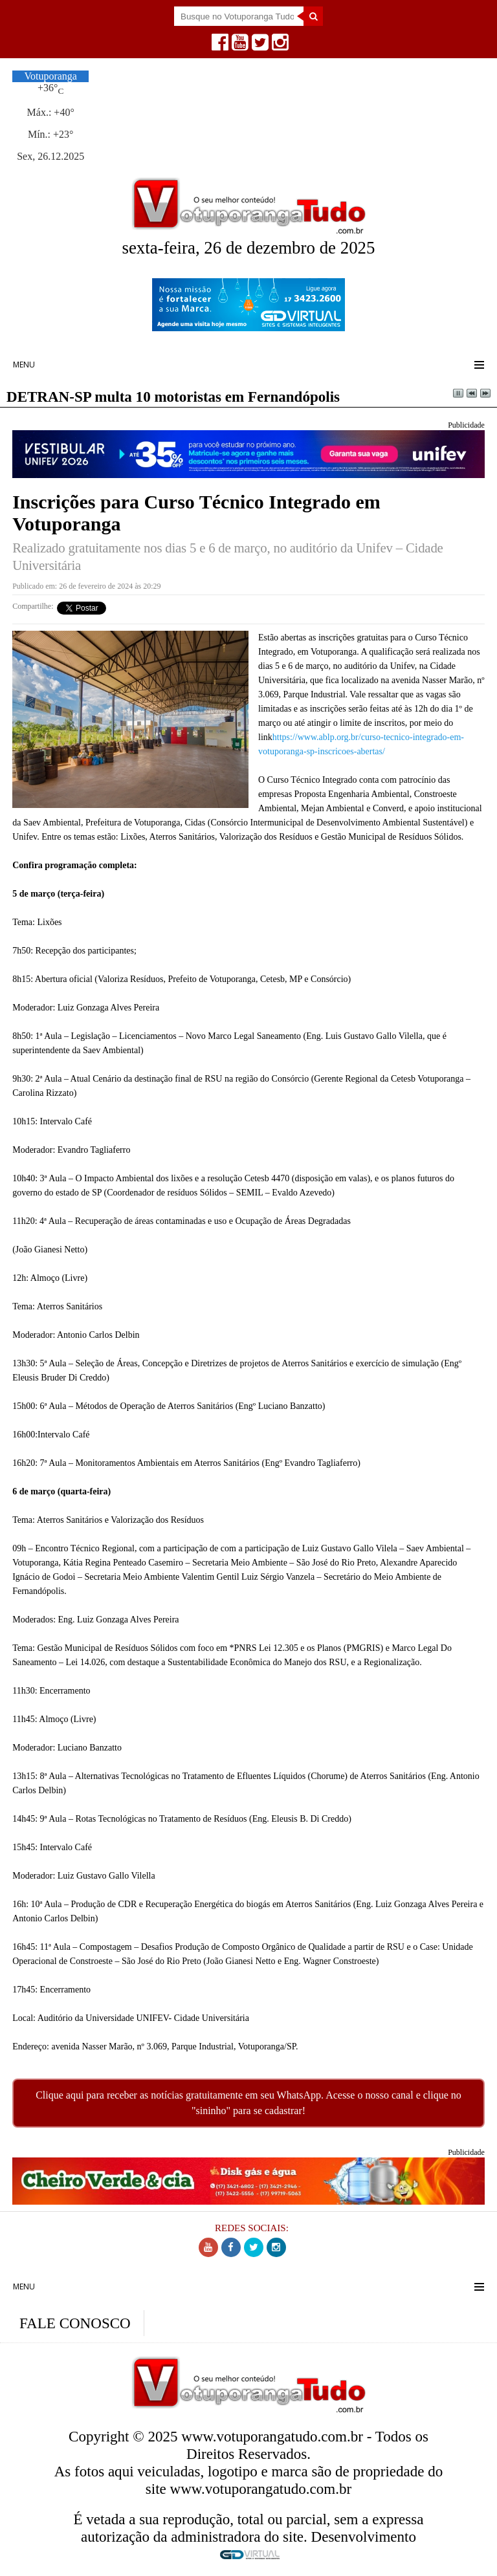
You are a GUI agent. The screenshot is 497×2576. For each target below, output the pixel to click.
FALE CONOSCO (75, 2323)
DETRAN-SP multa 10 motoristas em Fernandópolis (173, 396)
